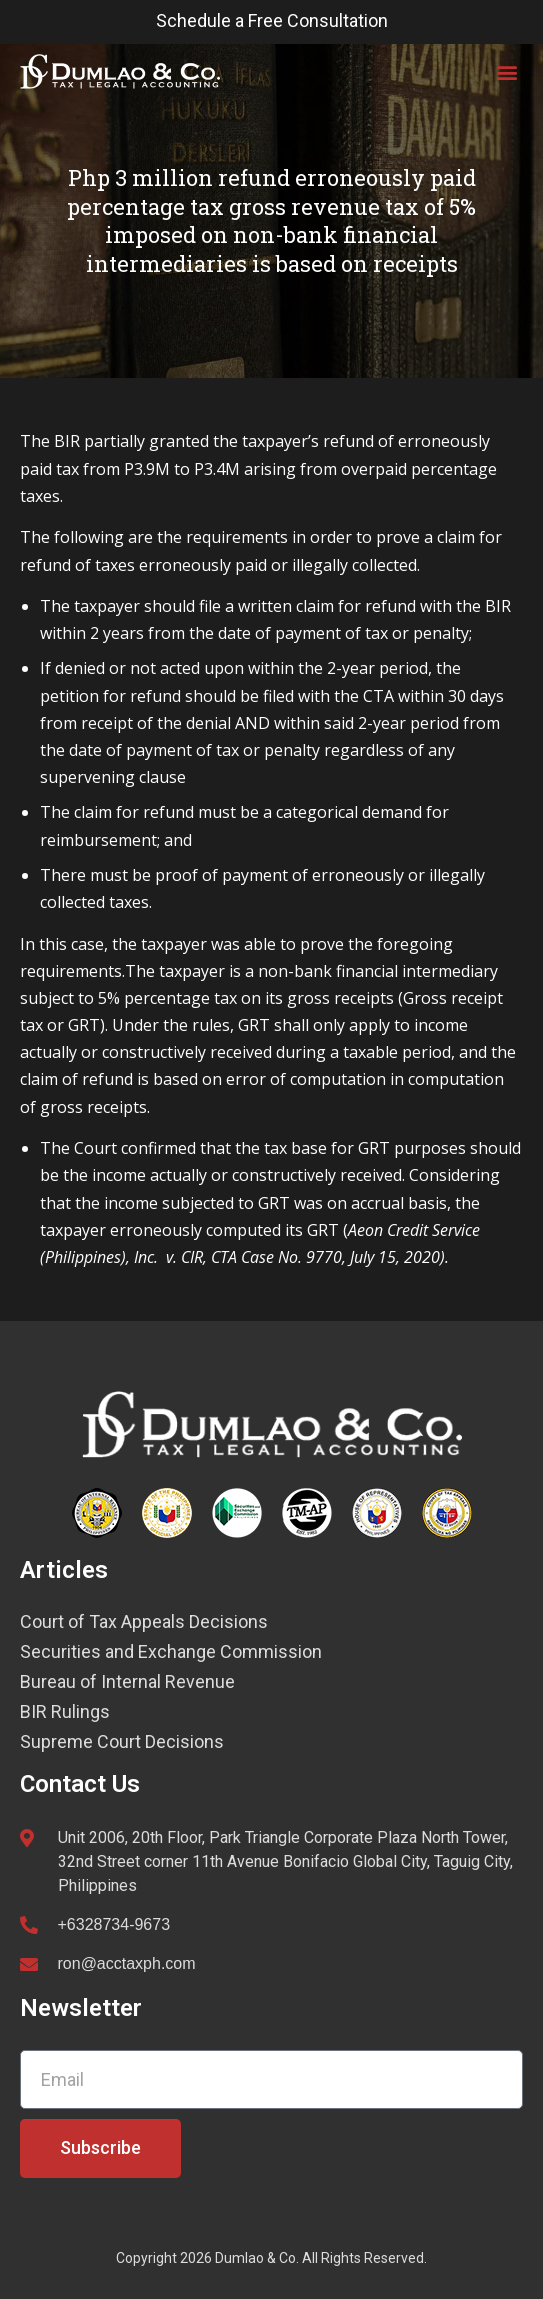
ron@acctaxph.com (127, 1963)
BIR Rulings (65, 1712)
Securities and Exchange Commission (171, 1652)
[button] (506, 71)
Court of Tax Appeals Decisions (144, 1622)
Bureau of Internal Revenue (127, 1682)
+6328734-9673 (114, 1924)
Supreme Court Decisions (122, 1742)
